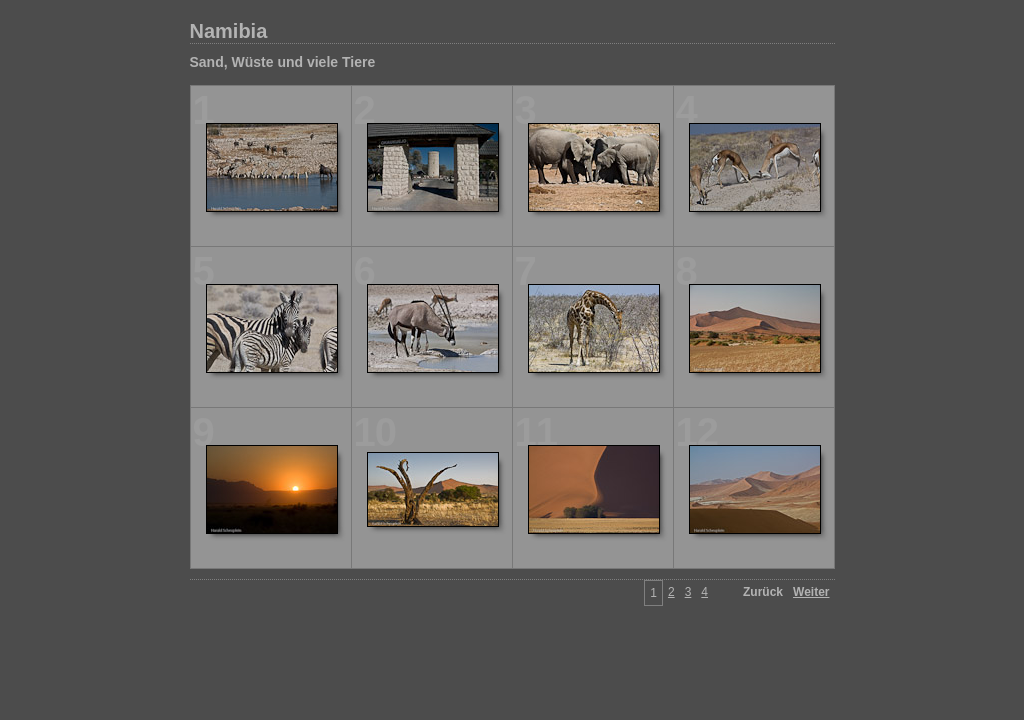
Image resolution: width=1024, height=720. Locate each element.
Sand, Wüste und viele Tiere (283, 62)
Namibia (229, 31)
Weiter (811, 592)
